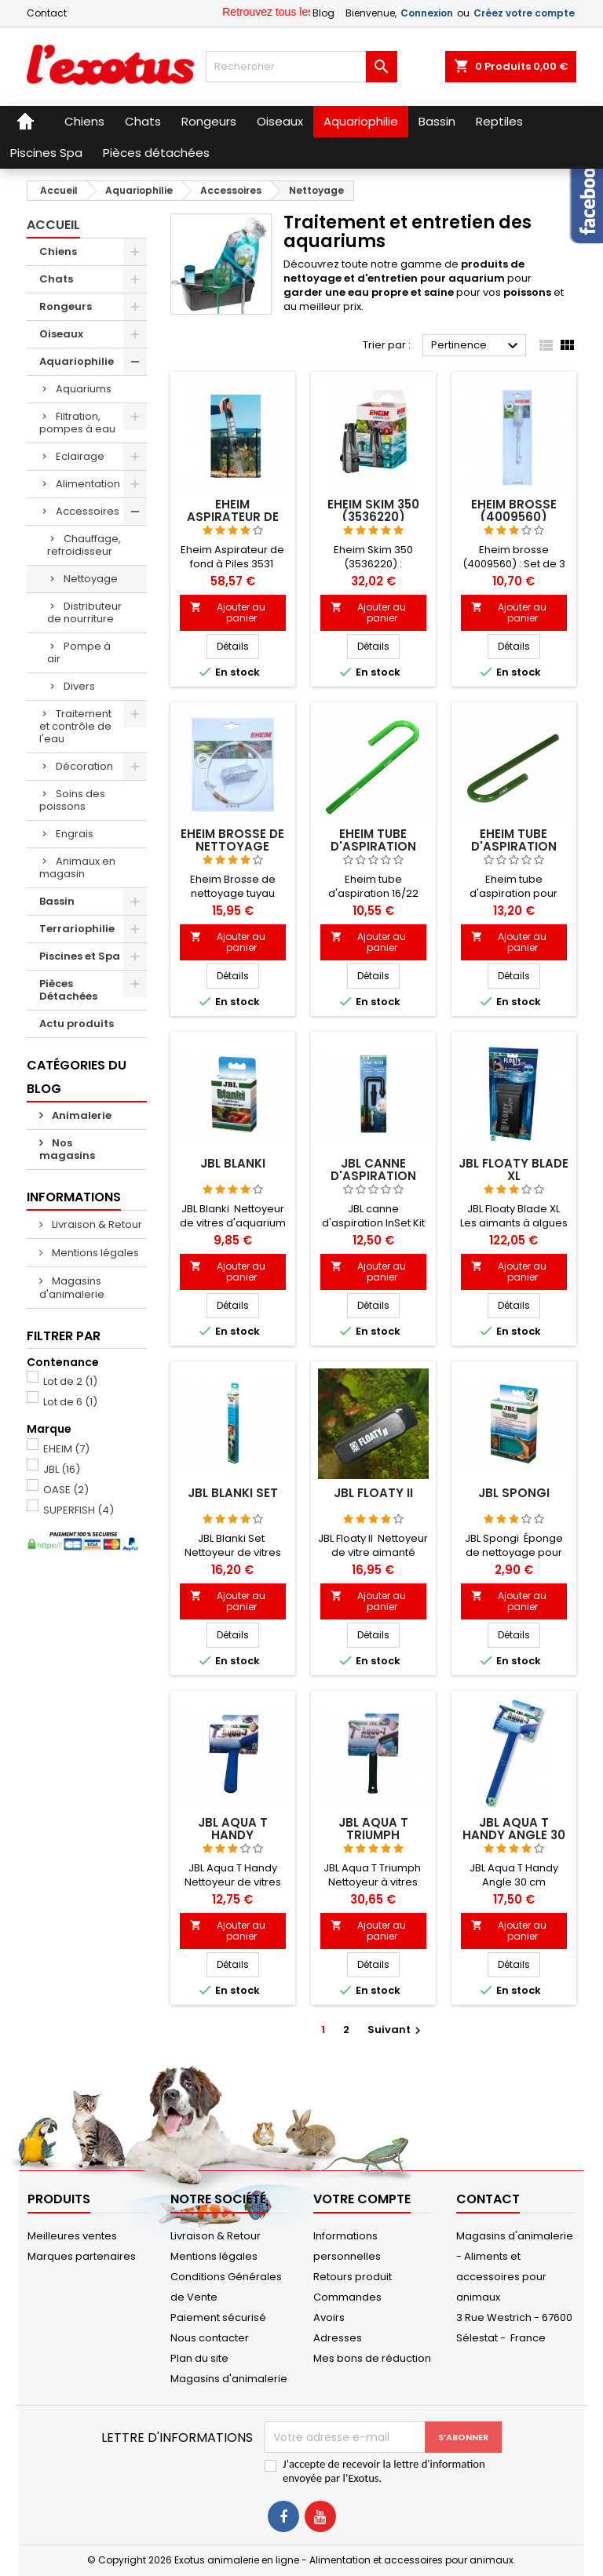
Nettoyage (91, 578)
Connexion (426, 13)
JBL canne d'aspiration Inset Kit (373, 1176)
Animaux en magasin (77, 867)
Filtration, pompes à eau (77, 422)
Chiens (58, 251)
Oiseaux (61, 333)
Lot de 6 (70, 1401)
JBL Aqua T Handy (233, 1828)
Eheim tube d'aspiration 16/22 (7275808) (372, 846)
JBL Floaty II (373, 1493)
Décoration (84, 766)
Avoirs (329, 2317)
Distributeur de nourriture (84, 612)
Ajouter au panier (228, 612)
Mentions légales (94, 1252)
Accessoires (87, 511)
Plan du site (199, 2358)
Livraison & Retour (95, 1224)
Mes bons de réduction (372, 2358)
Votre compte (362, 2199)
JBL (61, 1469)
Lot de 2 (70, 1381)
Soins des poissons (72, 800)
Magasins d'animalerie (71, 1287)
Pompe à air (79, 652)
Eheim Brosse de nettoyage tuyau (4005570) (232, 846)
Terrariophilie (77, 928)
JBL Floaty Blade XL (513, 1169)
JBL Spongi (514, 1493)
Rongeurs (65, 306)
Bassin (57, 901)
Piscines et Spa (79, 956)
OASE (66, 1489)
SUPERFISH (78, 1510)
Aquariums (83, 388)
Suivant (396, 2029)
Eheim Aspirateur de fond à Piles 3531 (233, 516)
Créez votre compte (524, 13)
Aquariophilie (76, 361)
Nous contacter (209, 2337)
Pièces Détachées (68, 990)
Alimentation (88, 483)
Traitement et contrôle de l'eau (75, 726)
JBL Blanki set (233, 1493)
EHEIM (66, 1448)
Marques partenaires (81, 2256)
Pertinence (476, 346)
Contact (47, 13)
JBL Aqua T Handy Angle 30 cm (513, 1835)
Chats (56, 278)
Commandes (347, 2297)
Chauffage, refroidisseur (84, 545)
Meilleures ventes (72, 2235)
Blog (323, 13)
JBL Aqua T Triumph (373, 1828)
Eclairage (80, 456)
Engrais (74, 833)
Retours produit (352, 2276)
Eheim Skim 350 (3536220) (373, 510)
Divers (79, 686)
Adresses (337, 2337)
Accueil (53, 225)
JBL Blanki (232, 1163)
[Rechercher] (301, 66)
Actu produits (76, 1023)
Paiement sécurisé (218, 2317)
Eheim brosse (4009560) (514, 510)
